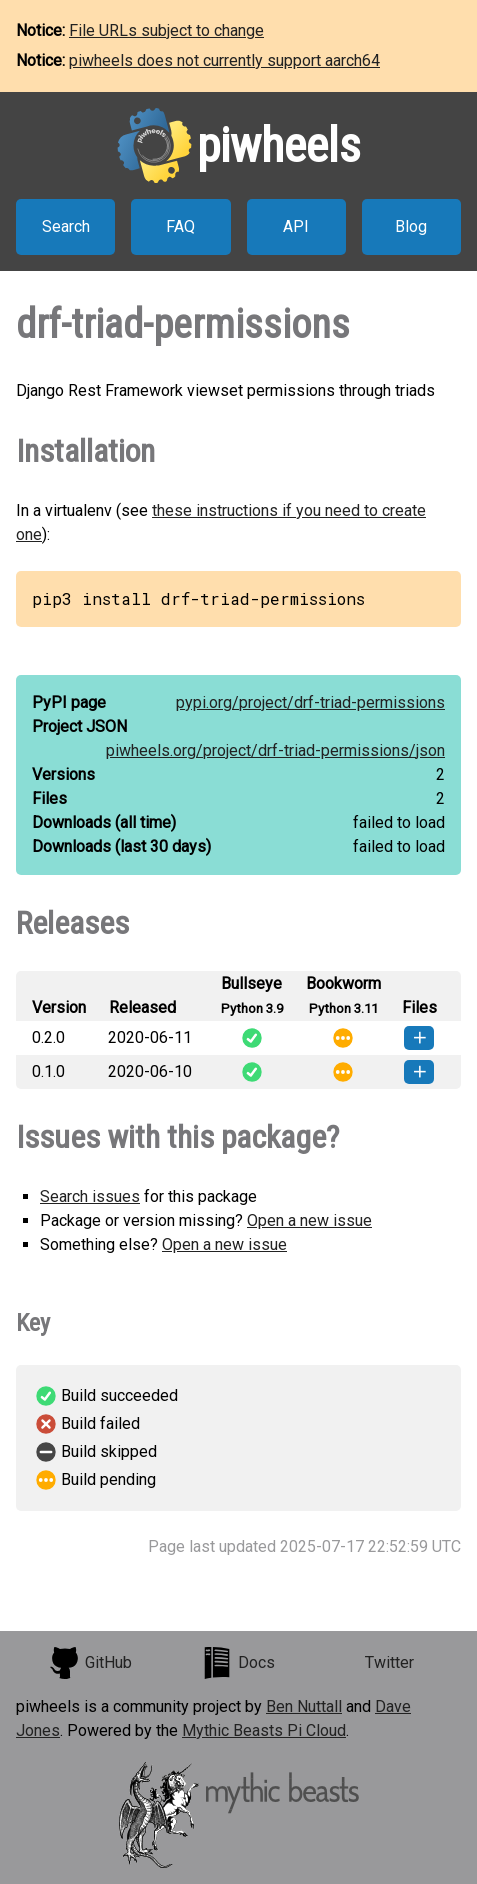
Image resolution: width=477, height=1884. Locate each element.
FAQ (180, 226)
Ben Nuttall (304, 1706)
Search (66, 226)
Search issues (90, 1196)
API (296, 226)
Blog (411, 226)
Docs (238, 1663)
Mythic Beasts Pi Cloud (264, 1730)
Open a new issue (309, 1220)
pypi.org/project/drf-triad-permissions (310, 702)
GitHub (90, 1663)
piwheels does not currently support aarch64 (224, 60)
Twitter (389, 1662)
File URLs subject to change (166, 30)
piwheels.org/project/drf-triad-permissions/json (275, 750)
